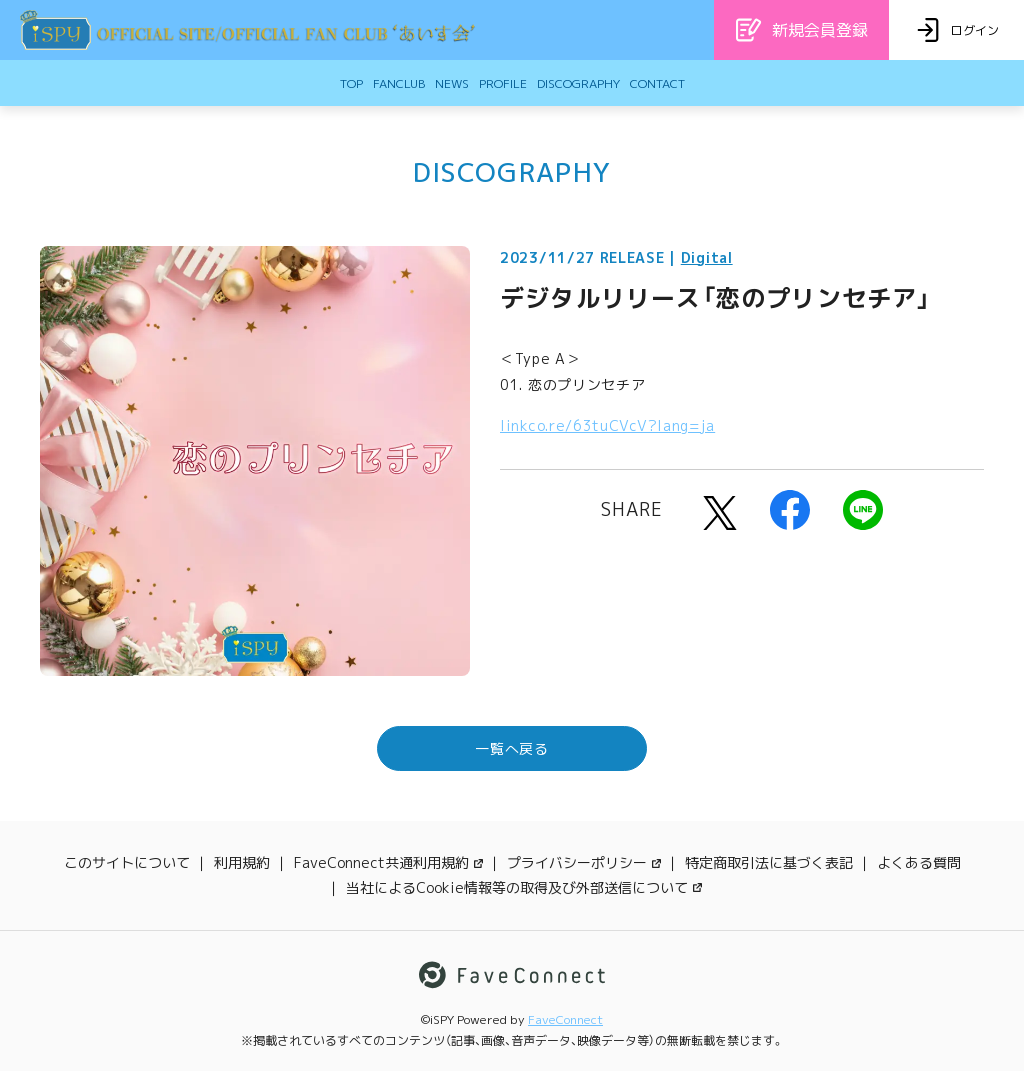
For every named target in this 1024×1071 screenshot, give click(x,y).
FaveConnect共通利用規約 (388, 862)
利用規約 (242, 862)
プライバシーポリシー (584, 862)
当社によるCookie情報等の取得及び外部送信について (524, 887)
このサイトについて (127, 862)
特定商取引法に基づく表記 (769, 862)
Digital (707, 257)
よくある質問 (919, 862)
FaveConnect (565, 1019)
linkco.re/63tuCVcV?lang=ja (607, 425)
